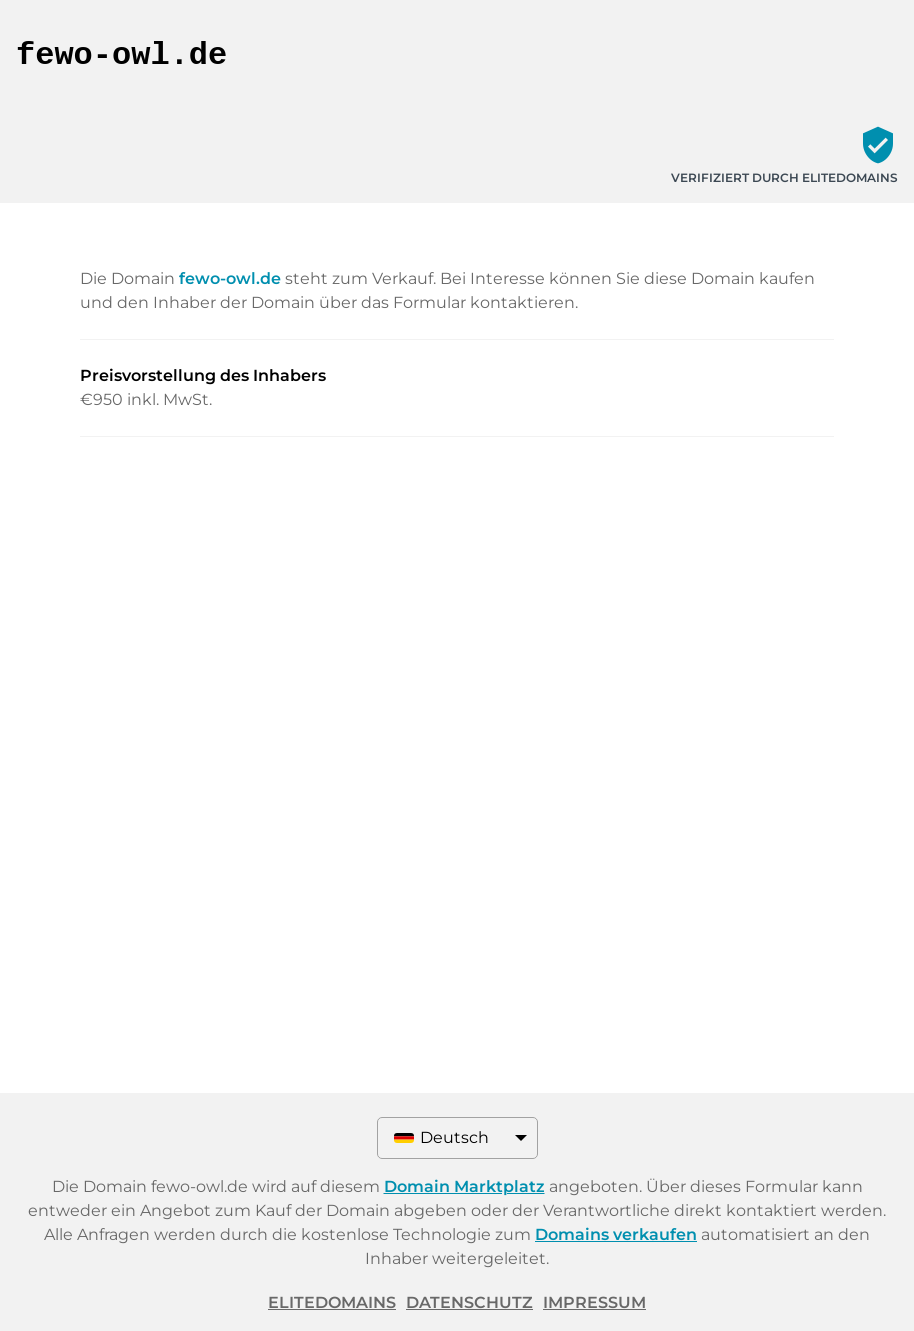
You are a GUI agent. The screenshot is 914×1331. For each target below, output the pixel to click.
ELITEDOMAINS (332, 1302)
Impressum (594, 1302)
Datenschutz (469, 1302)
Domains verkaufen (616, 1234)
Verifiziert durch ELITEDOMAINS (784, 177)
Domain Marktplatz (464, 1186)
